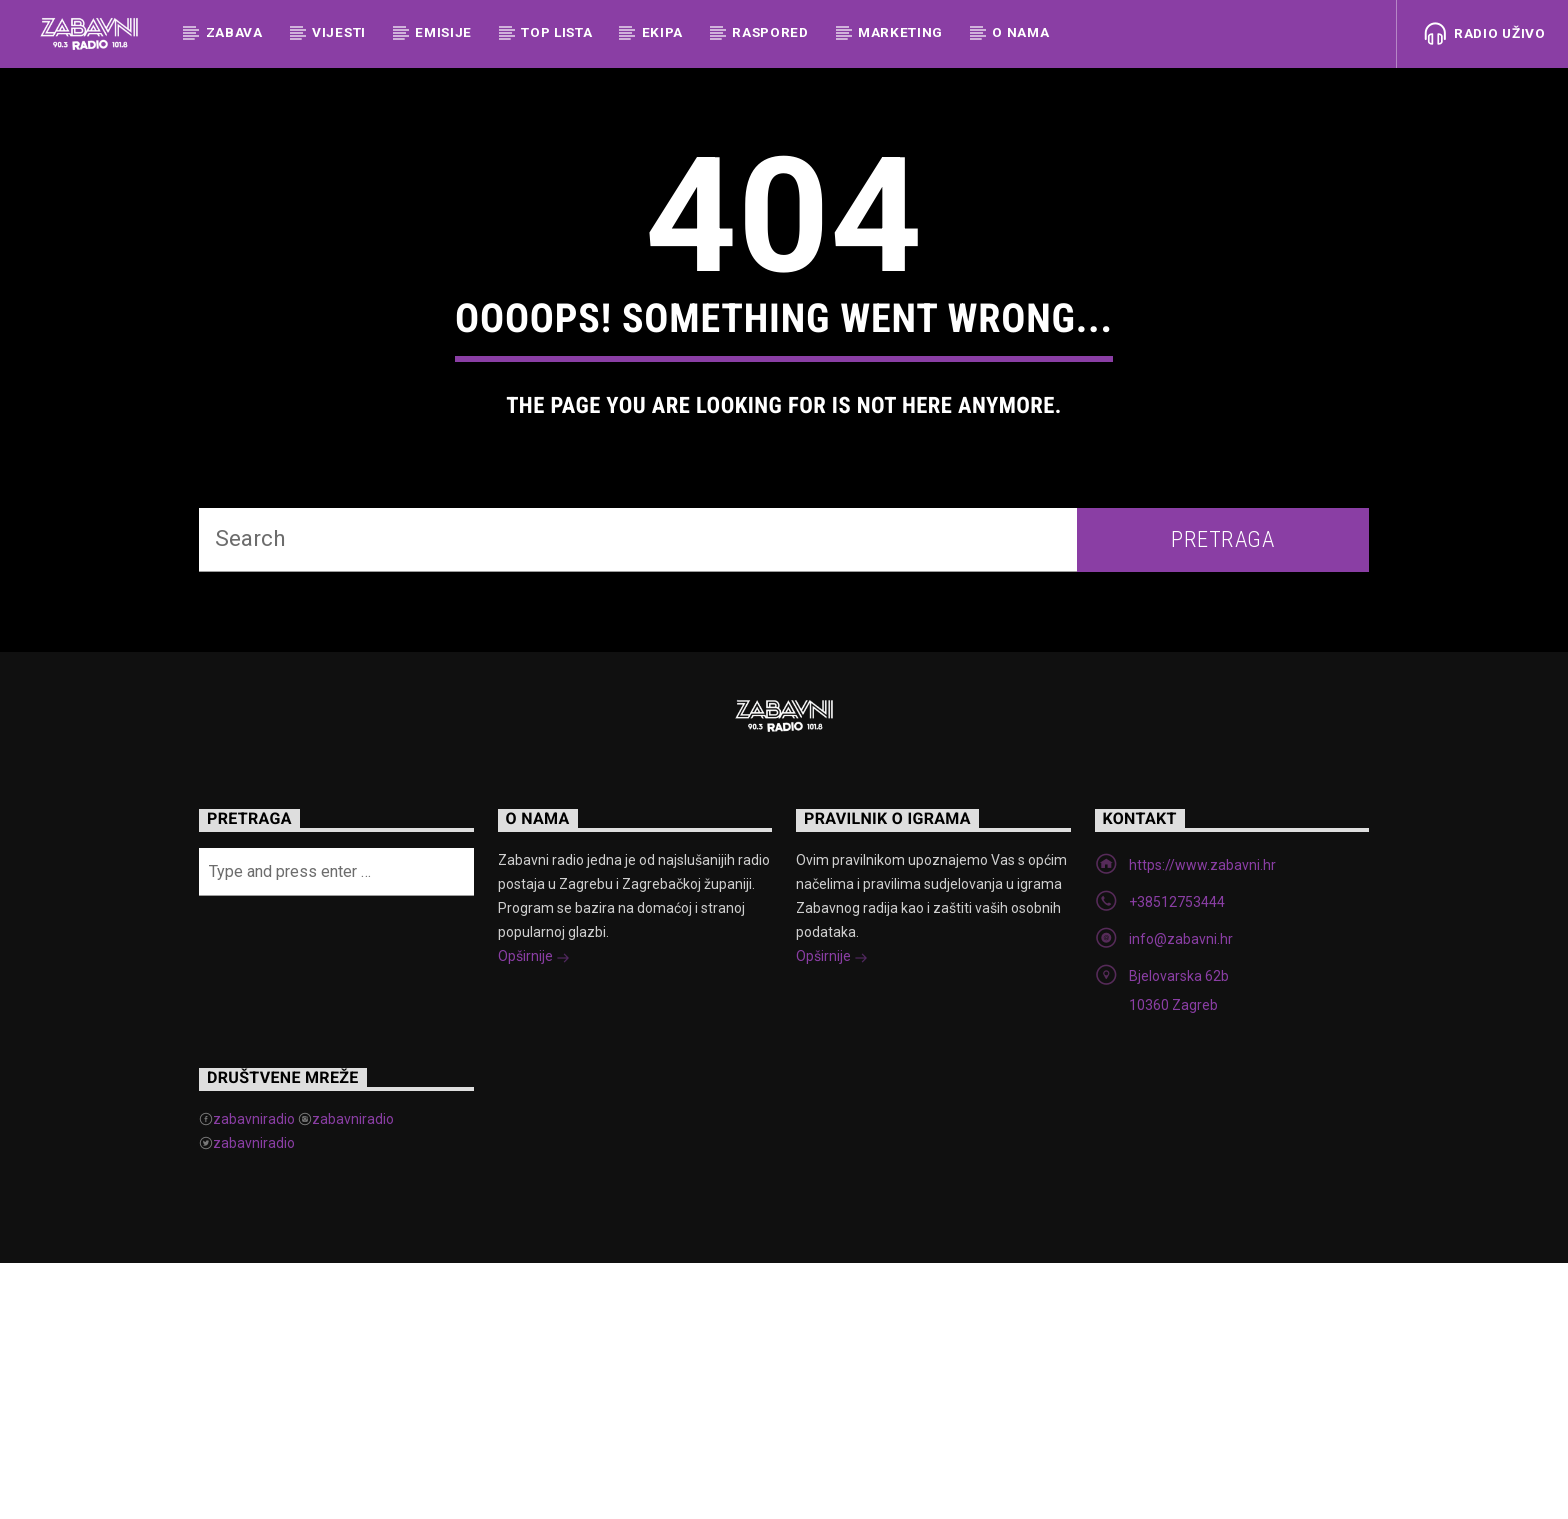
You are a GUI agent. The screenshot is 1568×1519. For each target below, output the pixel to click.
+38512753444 (1177, 1158)
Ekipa (662, 32)
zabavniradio (254, 1375)
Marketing (900, 32)
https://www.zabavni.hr (1202, 1121)
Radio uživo (1484, 34)
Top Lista (556, 32)
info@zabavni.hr (1181, 1195)
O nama (1020, 32)
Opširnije (534, 1214)
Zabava (234, 32)
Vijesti (339, 32)
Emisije (443, 32)
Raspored (770, 32)
